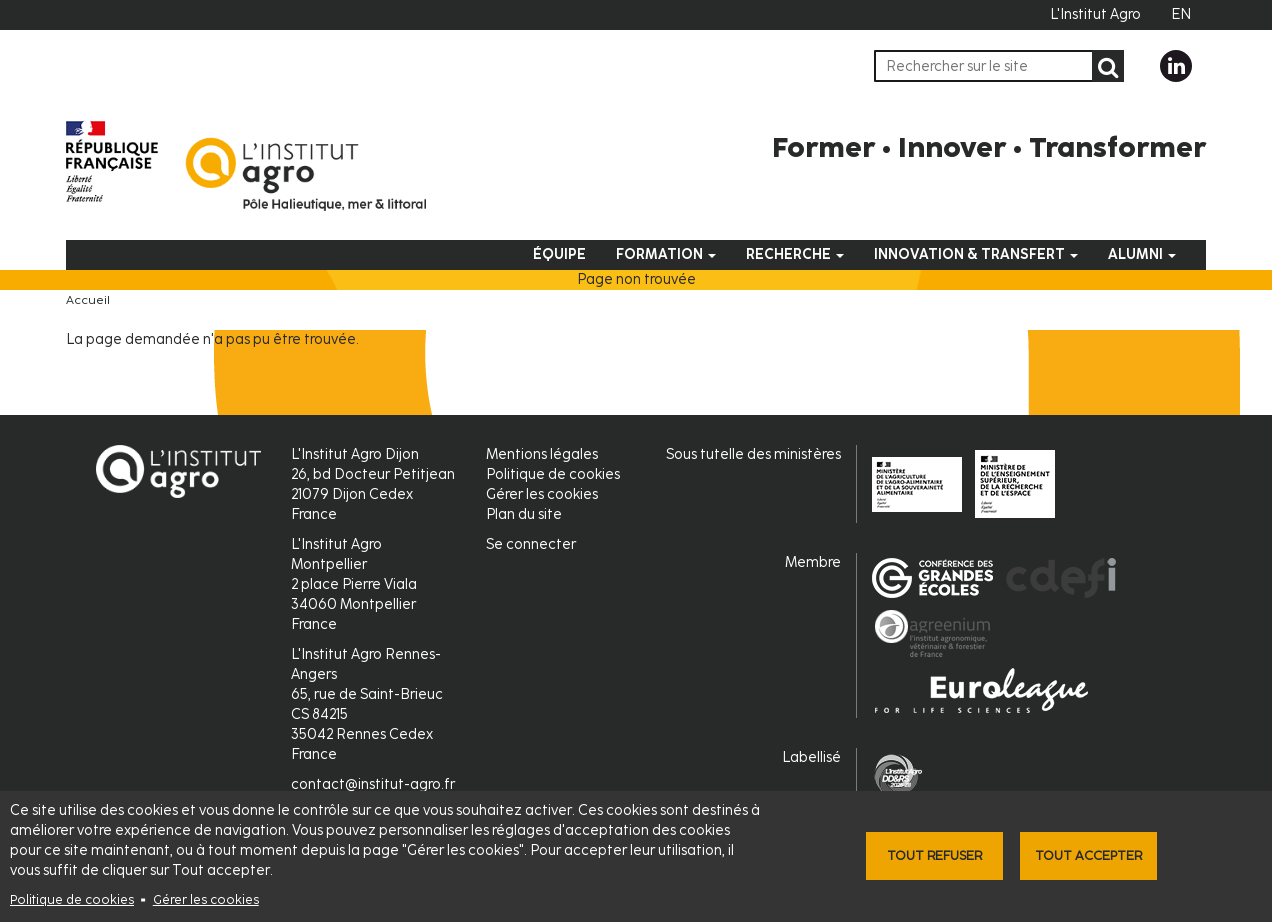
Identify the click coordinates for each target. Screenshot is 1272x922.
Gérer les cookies (206, 899)
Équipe (559, 254)
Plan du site (524, 514)
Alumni (1142, 254)
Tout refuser (934, 855)
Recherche (795, 254)
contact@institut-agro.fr (373, 784)
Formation (666, 254)
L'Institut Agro (1095, 14)
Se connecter (531, 544)
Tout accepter (1088, 855)
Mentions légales (542, 454)
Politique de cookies (72, 899)
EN (1181, 14)
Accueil (88, 300)
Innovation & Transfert (976, 254)
